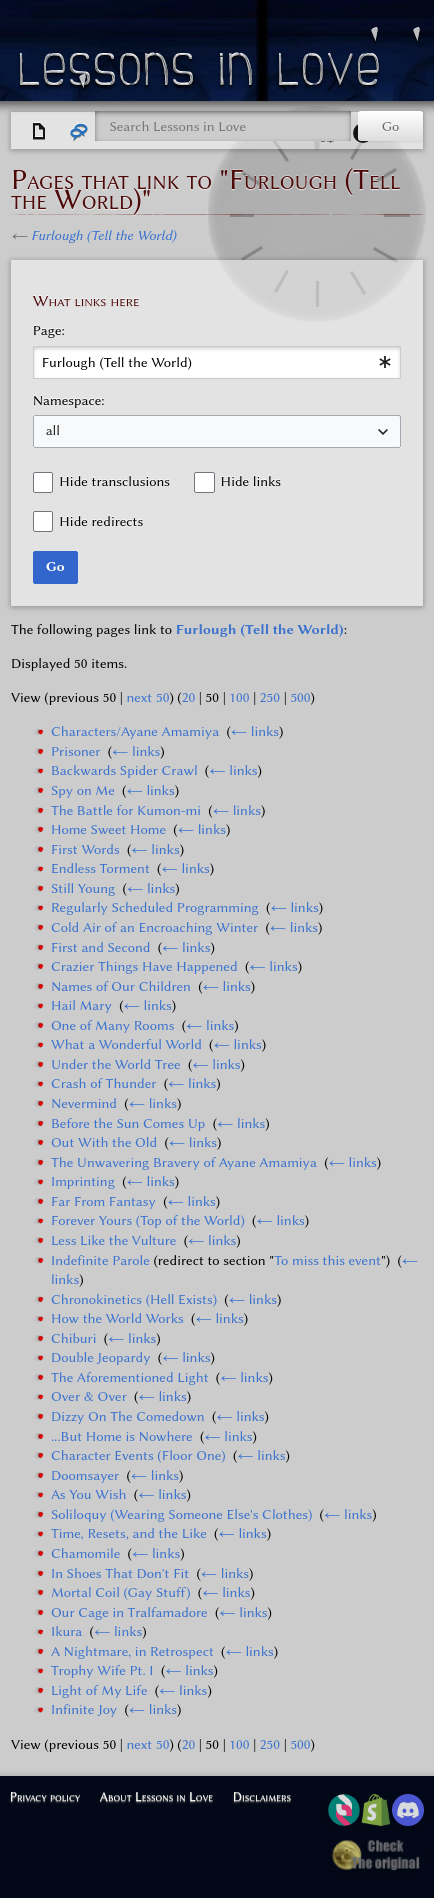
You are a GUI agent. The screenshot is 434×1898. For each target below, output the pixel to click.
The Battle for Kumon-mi (126, 810)
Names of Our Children (121, 986)
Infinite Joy (84, 1709)
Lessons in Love (202, 74)
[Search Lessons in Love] (223, 126)
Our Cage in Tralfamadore (129, 1612)
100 (239, 697)
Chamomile (85, 1553)
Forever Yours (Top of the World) (148, 1220)
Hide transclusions (114, 481)
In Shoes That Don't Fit (120, 1573)
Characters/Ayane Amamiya (135, 731)
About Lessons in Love (156, 1796)
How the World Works (117, 1318)
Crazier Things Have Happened (144, 966)
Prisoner (76, 751)
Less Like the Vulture (114, 1240)
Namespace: (69, 400)
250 (270, 697)
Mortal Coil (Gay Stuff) (121, 1592)
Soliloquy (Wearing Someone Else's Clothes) (181, 1514)
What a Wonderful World (126, 1044)
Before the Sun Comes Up (128, 1123)
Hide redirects (101, 521)
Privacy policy (45, 1796)
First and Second (101, 947)
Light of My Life (99, 1690)
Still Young (83, 888)
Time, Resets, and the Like (129, 1533)
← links (255, 731)
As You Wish (89, 1494)
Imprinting (83, 1181)
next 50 (147, 697)
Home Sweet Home (108, 829)
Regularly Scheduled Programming (155, 907)
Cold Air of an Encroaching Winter (154, 927)
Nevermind (84, 1103)
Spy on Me (83, 790)
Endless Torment (100, 868)
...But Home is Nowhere (122, 1436)
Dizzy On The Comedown (128, 1416)
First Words (85, 849)
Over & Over (89, 1396)
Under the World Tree (116, 1064)
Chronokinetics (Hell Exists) (134, 1299)
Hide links (251, 481)
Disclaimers (262, 1796)
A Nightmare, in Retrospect (132, 1651)
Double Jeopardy (101, 1357)
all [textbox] (53, 430)
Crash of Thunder (104, 1083)
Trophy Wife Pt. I (102, 1670)
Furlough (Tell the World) (103, 235)
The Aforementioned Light (130, 1377)
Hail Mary (81, 1005)
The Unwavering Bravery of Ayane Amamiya (184, 1162)
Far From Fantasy (103, 1201)
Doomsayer (85, 1475)
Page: (49, 330)
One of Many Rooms (113, 1025)
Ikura (66, 1631)
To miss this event (327, 1260)
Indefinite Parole (100, 1260)
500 (300, 697)
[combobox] (217, 362)
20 (189, 697)
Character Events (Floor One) (138, 1455)
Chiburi (74, 1338)
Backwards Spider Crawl (124, 770)
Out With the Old (104, 1142)
